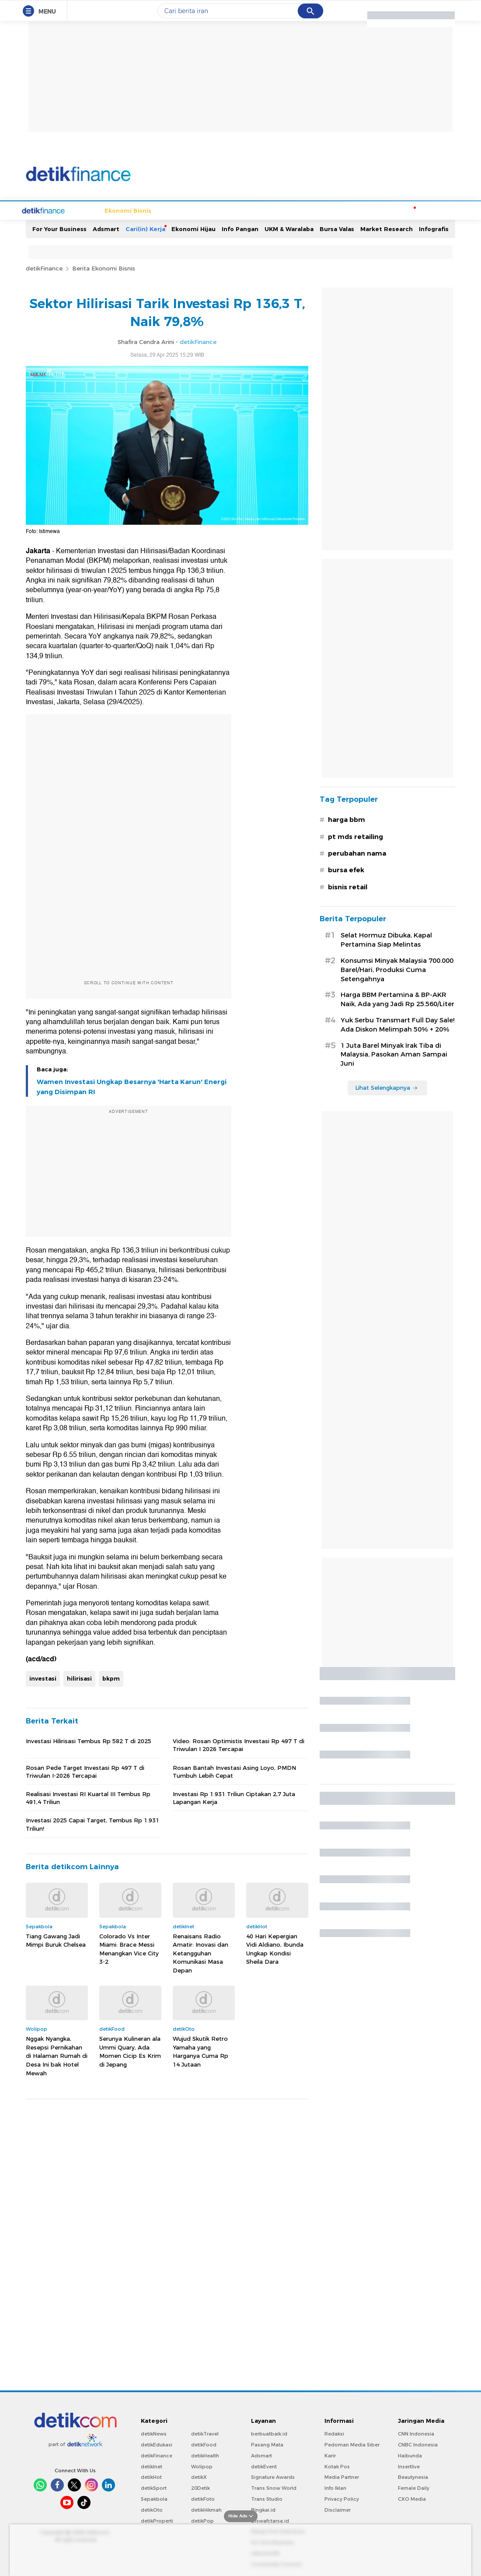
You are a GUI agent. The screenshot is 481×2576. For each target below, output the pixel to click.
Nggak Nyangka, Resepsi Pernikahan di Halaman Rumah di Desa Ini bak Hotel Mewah (56, 2054)
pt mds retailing (355, 836)
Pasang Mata (267, 2444)
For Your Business (59, 228)
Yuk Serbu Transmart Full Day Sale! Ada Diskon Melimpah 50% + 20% (397, 1023)
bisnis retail (347, 886)
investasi (42, 1677)
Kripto (269, 209)
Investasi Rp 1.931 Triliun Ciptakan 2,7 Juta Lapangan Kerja (234, 1797)
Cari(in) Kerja (145, 228)
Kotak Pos (337, 2466)
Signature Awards (273, 2476)
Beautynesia (413, 2476)
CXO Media (412, 2498)
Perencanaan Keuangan (322, 209)
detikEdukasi (156, 2444)
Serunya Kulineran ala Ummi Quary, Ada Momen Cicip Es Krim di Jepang (130, 2050)
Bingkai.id (263, 2509)
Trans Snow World (273, 2487)
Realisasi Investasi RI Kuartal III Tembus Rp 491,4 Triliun (88, 1797)
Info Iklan (335, 2487)
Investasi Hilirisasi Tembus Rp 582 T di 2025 (88, 1740)
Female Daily (413, 2487)
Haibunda (410, 2455)
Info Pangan (240, 228)
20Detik (200, 2487)
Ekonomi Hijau (193, 228)
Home (56, 209)
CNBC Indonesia (418, 2444)
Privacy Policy (341, 2498)
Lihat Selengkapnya (386, 1086)
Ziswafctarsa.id (270, 2520)
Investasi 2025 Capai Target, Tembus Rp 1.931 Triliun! (92, 1823)
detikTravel (205, 2433)
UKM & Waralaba (289, 228)
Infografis (434, 228)
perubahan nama (357, 852)
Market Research (386, 228)
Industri (242, 209)
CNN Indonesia (416, 2433)
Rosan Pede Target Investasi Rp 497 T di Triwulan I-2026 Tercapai (85, 1770)
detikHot (151, 2476)
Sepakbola (154, 2498)
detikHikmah (206, 2509)
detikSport (154, 2487)
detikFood (203, 2444)
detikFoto (203, 2498)
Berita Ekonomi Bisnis (103, 267)
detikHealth (205, 2455)
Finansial (138, 209)
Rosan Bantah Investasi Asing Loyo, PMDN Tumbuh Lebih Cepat (234, 1770)
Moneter (401, 209)
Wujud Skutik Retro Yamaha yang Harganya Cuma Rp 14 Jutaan (200, 2050)
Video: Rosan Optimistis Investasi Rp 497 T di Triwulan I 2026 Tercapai (238, 1744)
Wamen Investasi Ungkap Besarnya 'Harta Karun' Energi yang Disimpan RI (132, 1086)
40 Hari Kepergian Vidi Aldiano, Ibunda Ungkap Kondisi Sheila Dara (274, 1948)
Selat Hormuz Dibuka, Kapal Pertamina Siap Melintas (386, 939)
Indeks (431, 209)
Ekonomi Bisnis (95, 209)
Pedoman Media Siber (352, 2444)
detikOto (152, 2509)
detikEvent (264, 2466)
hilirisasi (79, 1677)
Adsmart (106, 228)
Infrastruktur (177, 209)
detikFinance (44, 267)
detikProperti (157, 2520)
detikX (199, 2476)
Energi (214, 209)
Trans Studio (266, 2498)
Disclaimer (337, 2509)
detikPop (202, 2520)
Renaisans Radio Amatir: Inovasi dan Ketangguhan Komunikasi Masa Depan (200, 1952)
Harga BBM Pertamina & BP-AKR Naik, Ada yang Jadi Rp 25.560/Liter (397, 998)
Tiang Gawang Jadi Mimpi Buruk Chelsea (56, 1940)
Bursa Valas (337, 228)
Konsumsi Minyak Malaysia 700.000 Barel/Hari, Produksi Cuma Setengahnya (397, 969)
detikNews (154, 2433)
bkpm (111, 1677)
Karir (330, 2455)
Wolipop (202, 2466)
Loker (373, 209)
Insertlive (409, 2466)
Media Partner (341, 2476)
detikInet (151, 2466)
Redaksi (334, 2433)
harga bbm (346, 819)
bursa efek (346, 869)
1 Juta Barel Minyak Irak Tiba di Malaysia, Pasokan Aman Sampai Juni (394, 1054)
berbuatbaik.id (269, 2433)
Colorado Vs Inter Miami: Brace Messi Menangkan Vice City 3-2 (129, 1948)
